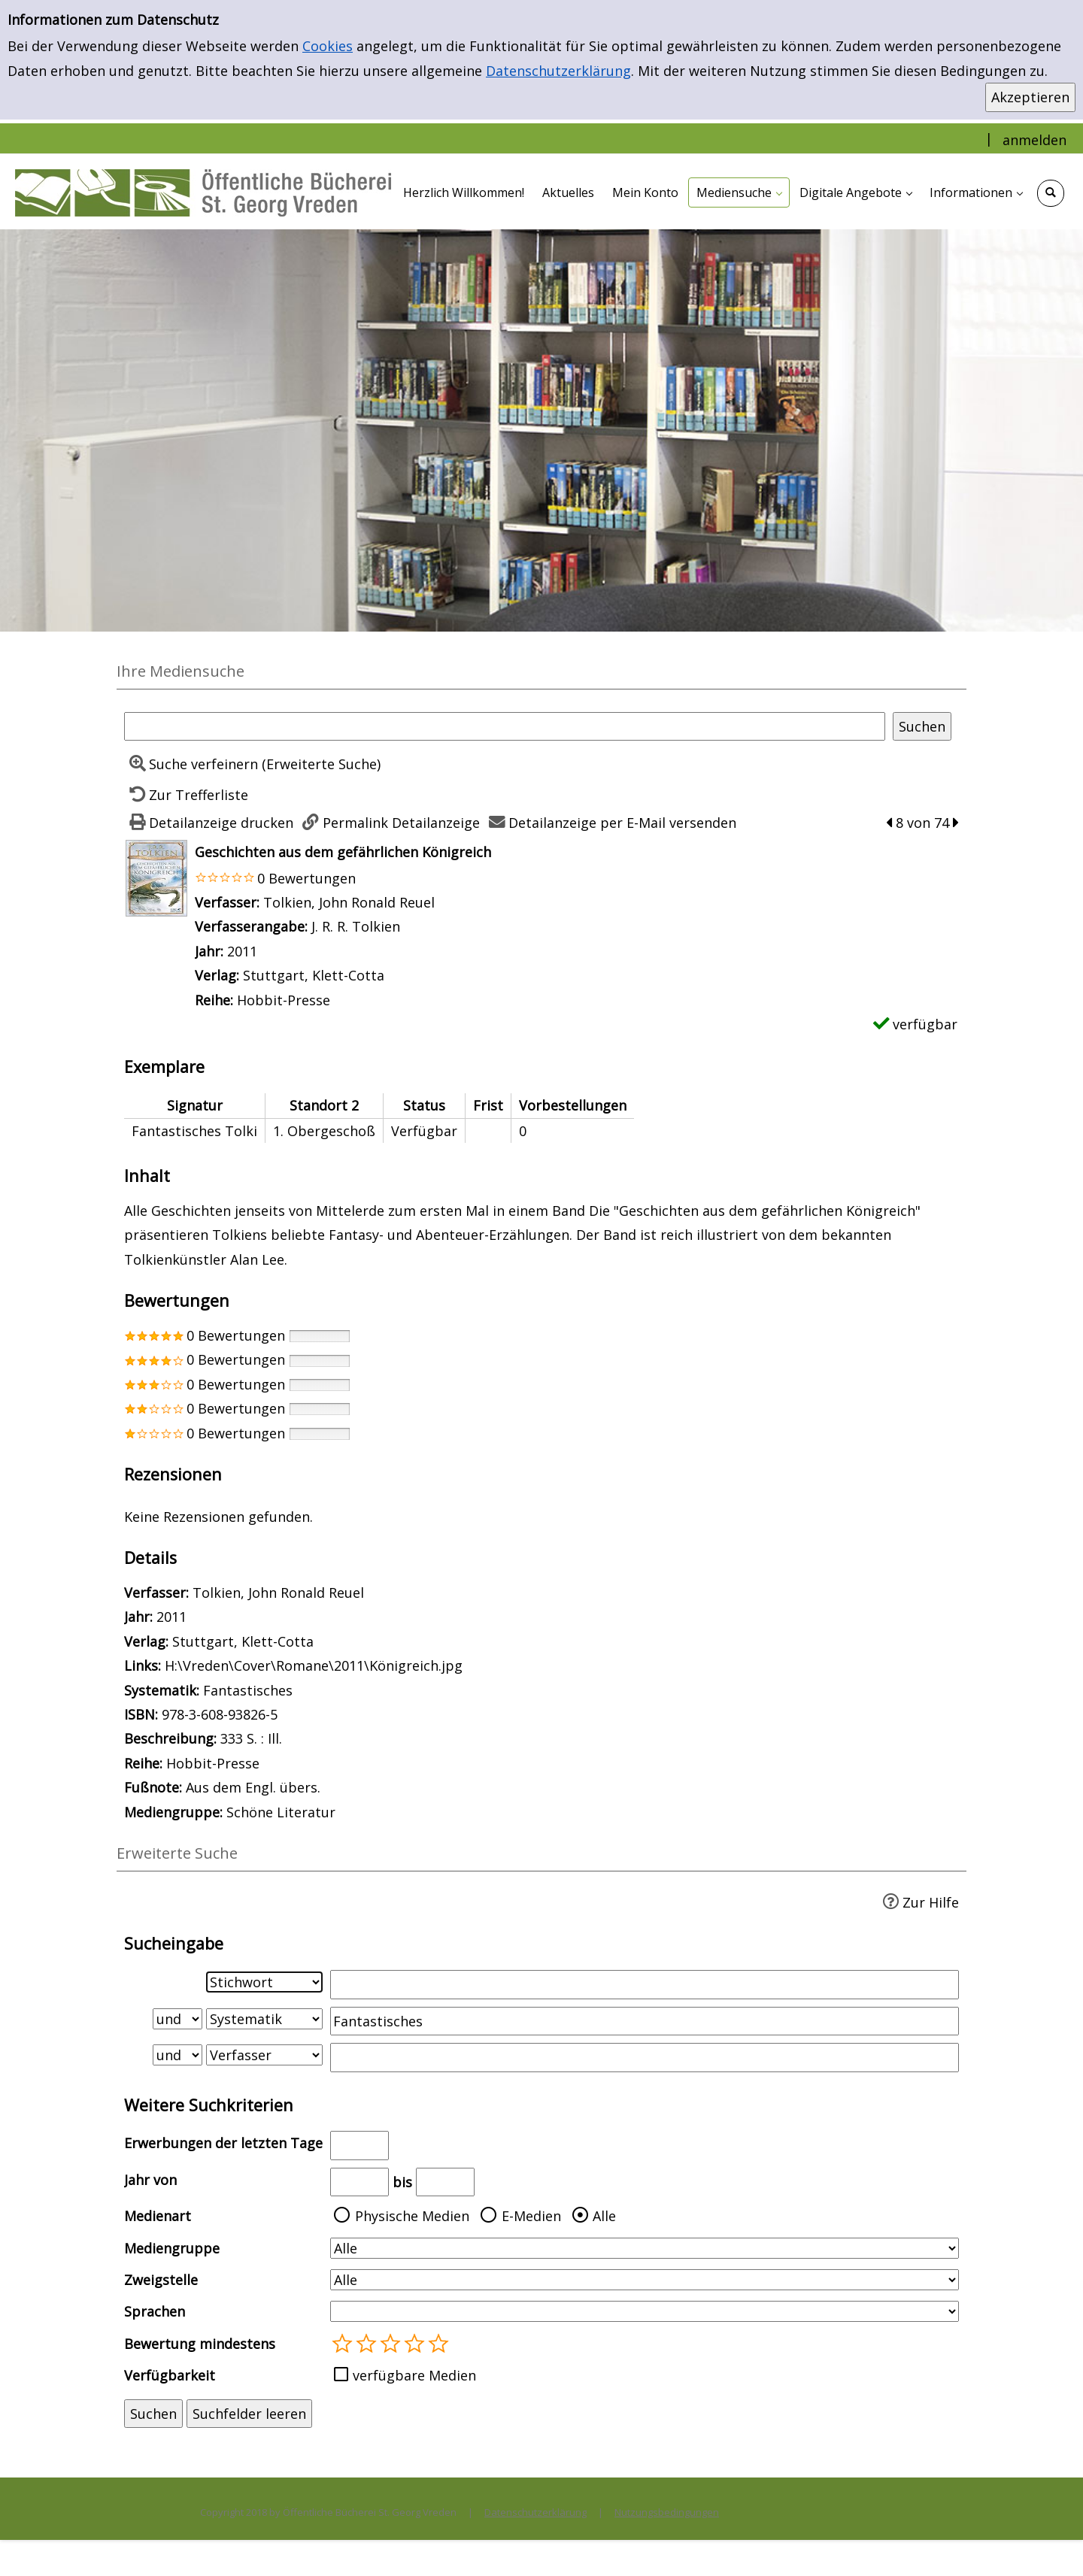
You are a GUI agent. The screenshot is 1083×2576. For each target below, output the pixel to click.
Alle (604, 2216)
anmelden (1034, 140)
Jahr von (150, 2180)
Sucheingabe (173, 1943)
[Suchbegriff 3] (644, 2057)
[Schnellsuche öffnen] (1050, 193)
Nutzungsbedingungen (666, 2512)
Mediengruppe (172, 2248)
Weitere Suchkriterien (208, 2105)
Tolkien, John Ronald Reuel (349, 902)
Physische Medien (412, 2216)
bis (402, 2182)
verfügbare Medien (414, 2375)
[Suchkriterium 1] (264, 1982)
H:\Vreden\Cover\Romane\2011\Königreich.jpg (314, 1665)
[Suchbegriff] (504, 726)
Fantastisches (248, 1690)
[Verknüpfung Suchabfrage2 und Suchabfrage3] (177, 2054)
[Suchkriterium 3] (264, 2054)
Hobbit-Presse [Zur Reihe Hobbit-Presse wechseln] (283, 1000)
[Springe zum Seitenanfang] (1048, 2541)
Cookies (327, 46)
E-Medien (531, 2216)
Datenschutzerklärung (558, 71)
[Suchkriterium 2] (264, 2018)
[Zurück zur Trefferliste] (186, 795)
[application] (739, 192)
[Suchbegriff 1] (644, 1984)
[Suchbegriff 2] (644, 2021)
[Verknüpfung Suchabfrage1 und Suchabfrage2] (177, 2018)
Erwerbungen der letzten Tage (223, 2143)
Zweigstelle (161, 2280)
